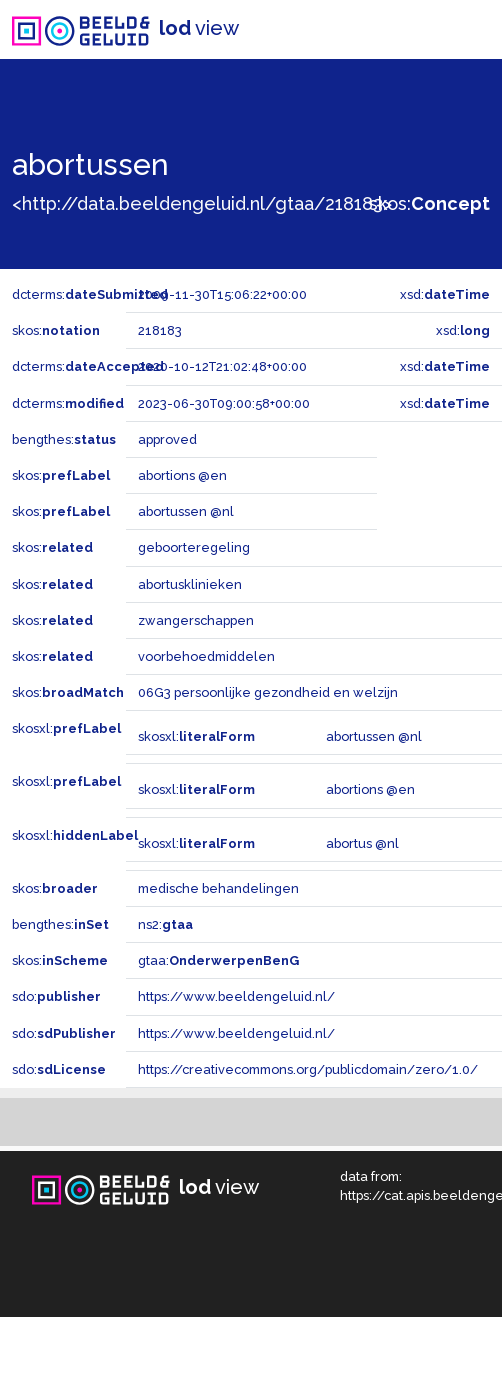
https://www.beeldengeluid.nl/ (236, 996)
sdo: (56, 996)
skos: (429, 203)
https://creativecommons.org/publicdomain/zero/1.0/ (308, 1069)
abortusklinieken (190, 584)
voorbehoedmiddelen (206, 656)
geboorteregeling (194, 547)
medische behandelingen (218, 888)
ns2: (165, 924)
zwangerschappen (196, 620)
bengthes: (64, 439)
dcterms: (90, 294)
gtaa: (218, 960)
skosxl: (66, 728)
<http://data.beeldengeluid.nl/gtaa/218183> (202, 203)
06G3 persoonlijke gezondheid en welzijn (268, 692)
